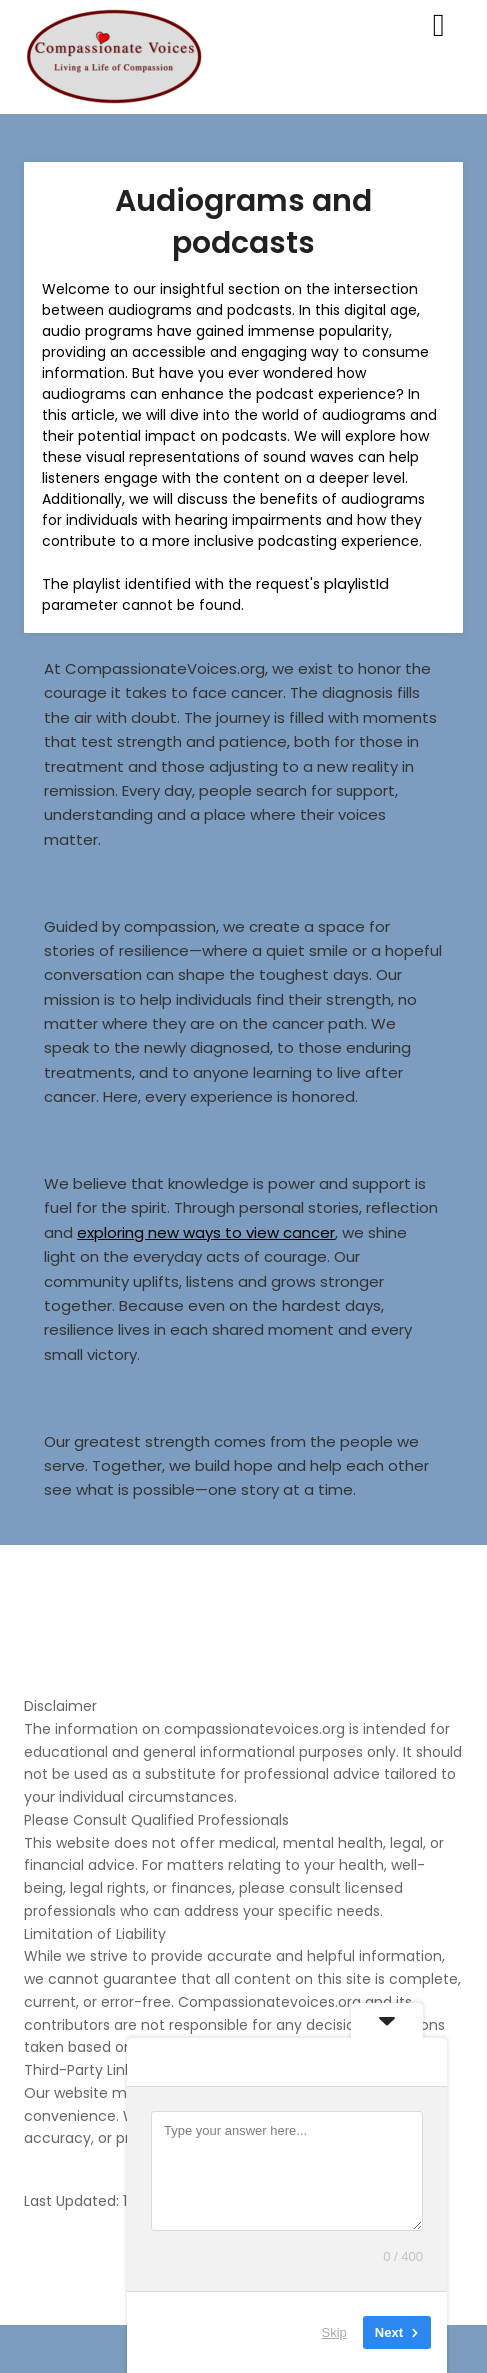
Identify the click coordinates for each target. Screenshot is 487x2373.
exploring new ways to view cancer (206, 1232)
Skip (334, 2332)
